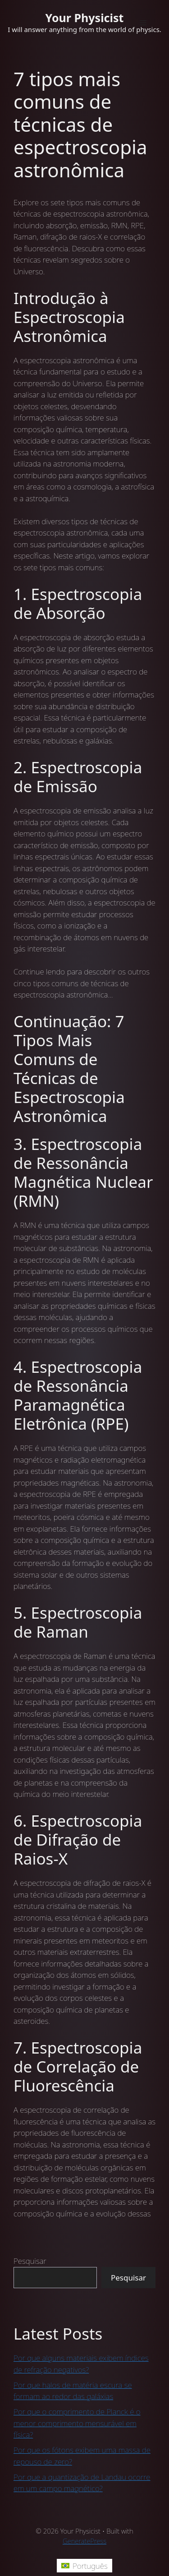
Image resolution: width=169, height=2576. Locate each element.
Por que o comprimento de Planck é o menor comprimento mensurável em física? (77, 2423)
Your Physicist (85, 17)
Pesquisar (30, 2261)
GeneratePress (84, 2540)
